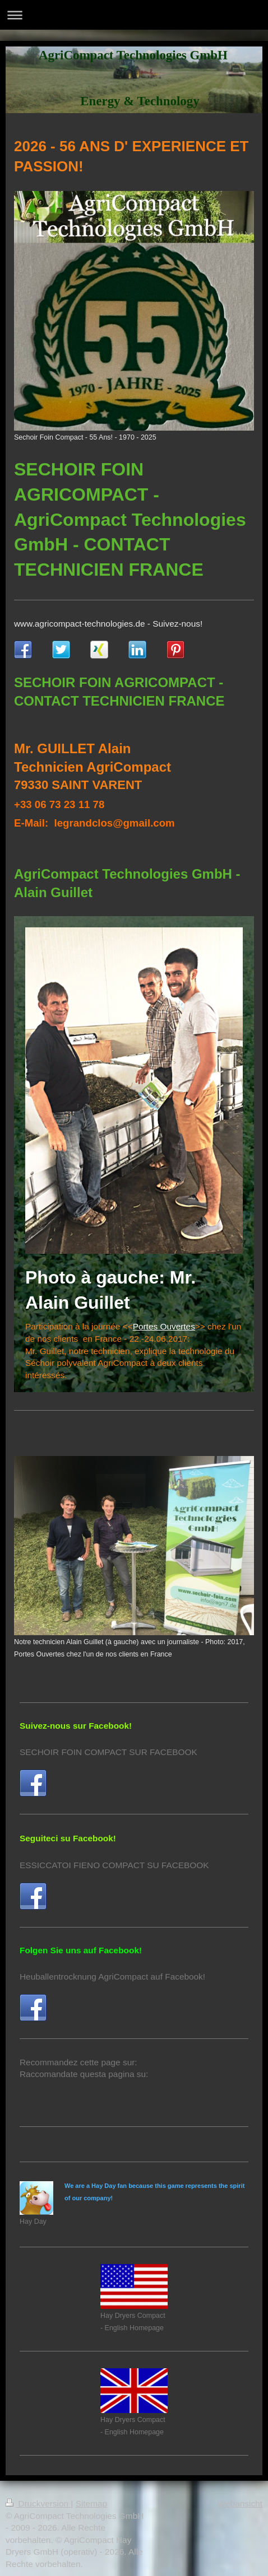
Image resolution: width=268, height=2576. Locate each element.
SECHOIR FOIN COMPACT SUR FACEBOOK (108, 1752)
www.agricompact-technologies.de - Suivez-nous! (108, 623)
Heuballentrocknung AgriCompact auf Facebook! (112, 1976)
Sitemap (91, 2503)
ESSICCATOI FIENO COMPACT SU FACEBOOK (114, 1865)
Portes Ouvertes (164, 1326)
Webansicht (240, 2503)
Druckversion (38, 2503)
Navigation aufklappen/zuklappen (134, 15)
